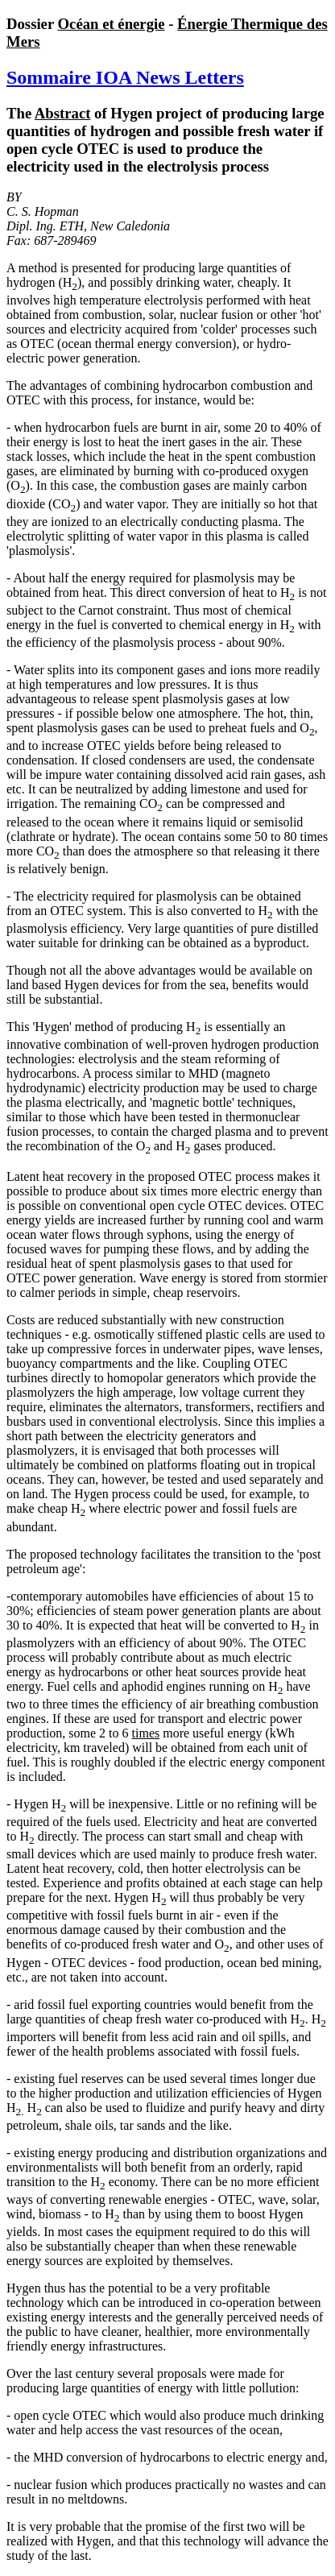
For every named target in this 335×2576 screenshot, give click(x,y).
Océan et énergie (111, 23)
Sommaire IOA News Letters (125, 77)
